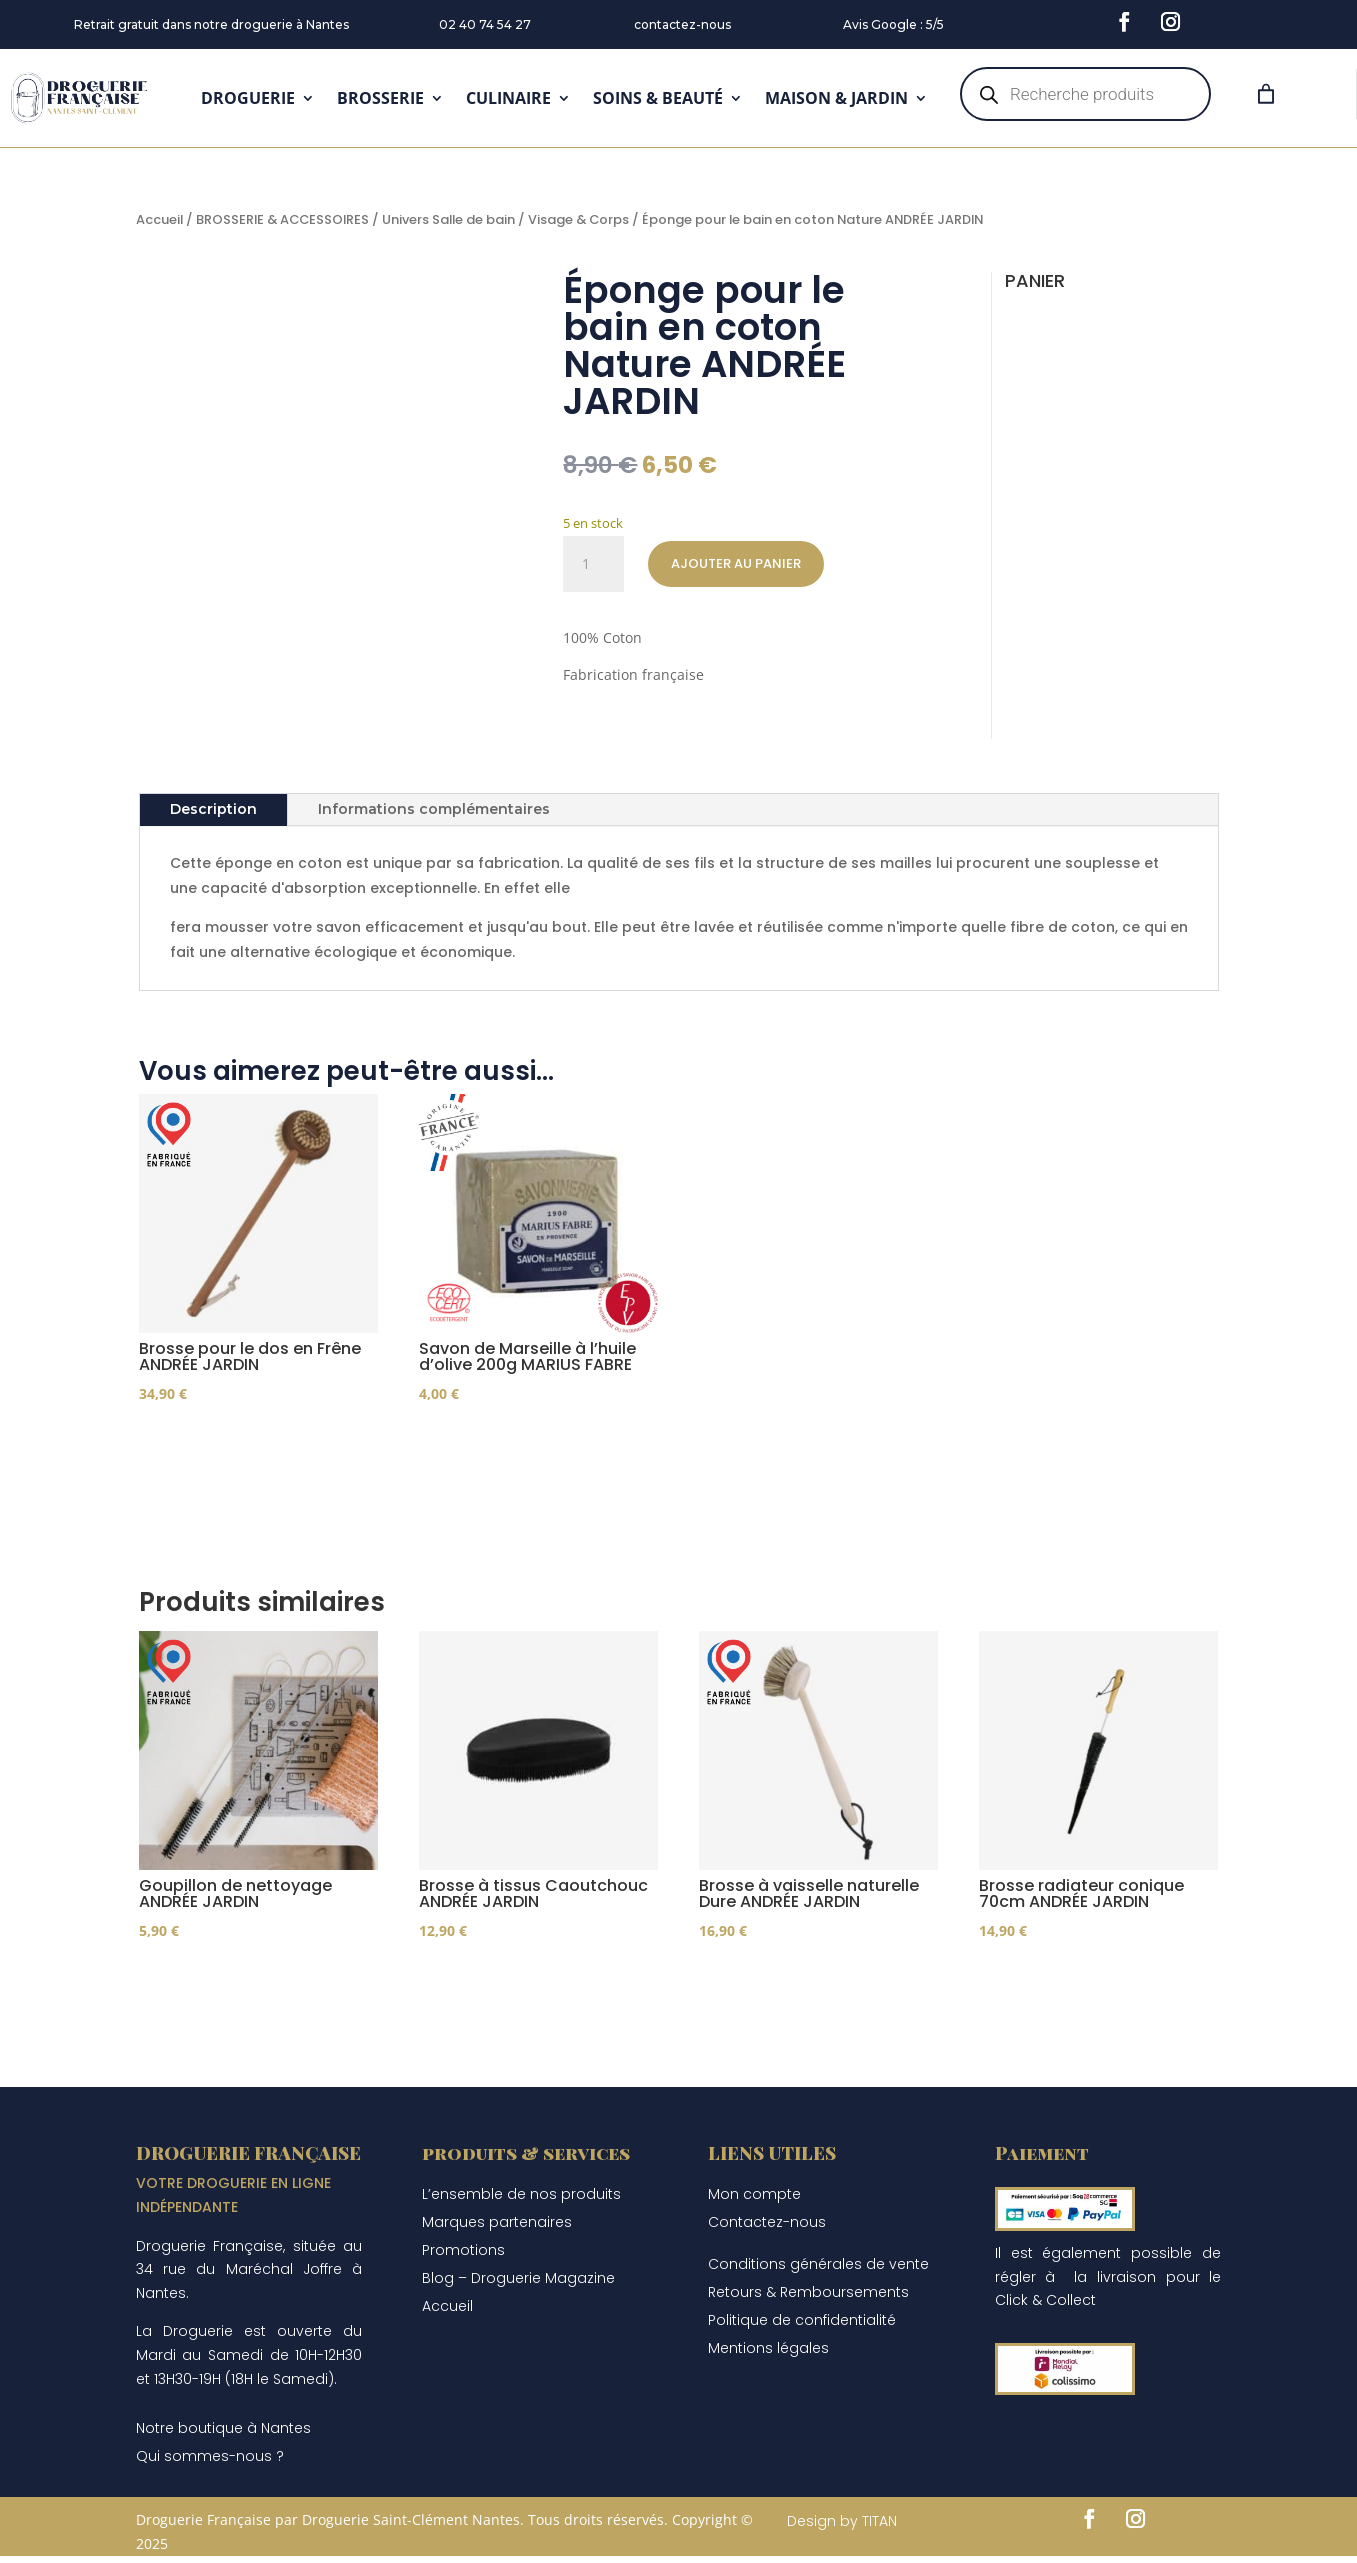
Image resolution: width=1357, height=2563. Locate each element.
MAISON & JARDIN (836, 98)
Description (213, 809)
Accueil (159, 219)
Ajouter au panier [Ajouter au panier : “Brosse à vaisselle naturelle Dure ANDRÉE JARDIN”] (801, 1999)
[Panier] (1266, 94)
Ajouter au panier (736, 563)
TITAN (879, 2543)
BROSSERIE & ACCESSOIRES (282, 219)
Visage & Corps (578, 219)
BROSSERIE (380, 98)
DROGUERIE (248, 98)
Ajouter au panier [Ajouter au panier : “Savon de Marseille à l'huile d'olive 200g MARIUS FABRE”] (521, 1451)
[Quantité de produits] (593, 564)
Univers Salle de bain (448, 219)
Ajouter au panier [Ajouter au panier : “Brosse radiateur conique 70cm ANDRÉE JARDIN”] (1081, 1999)
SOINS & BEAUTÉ (658, 98)
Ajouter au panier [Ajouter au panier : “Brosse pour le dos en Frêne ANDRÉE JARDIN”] (241, 1451)
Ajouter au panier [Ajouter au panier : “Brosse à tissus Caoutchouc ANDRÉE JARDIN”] (521, 1999)
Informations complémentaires (434, 809)
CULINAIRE (508, 98)
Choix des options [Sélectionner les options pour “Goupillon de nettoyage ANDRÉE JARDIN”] (243, 1999)
